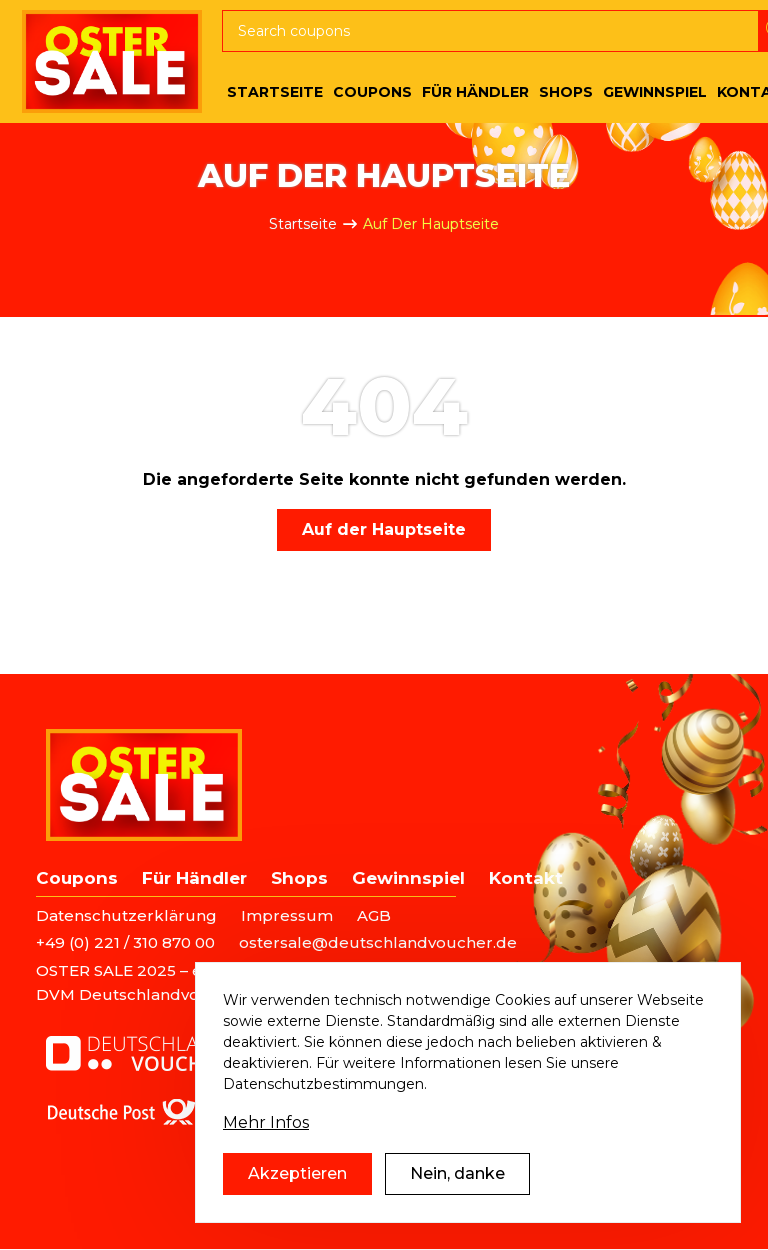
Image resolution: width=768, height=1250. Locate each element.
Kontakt (526, 878)
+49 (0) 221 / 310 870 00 (125, 942)
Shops (299, 878)
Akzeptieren (297, 1182)
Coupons (77, 878)
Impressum (287, 915)
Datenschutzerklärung (126, 915)
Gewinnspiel (408, 878)
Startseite (303, 224)
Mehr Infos (266, 1131)
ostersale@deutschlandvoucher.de (378, 942)
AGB (374, 915)
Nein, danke (457, 1182)
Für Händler (194, 878)
